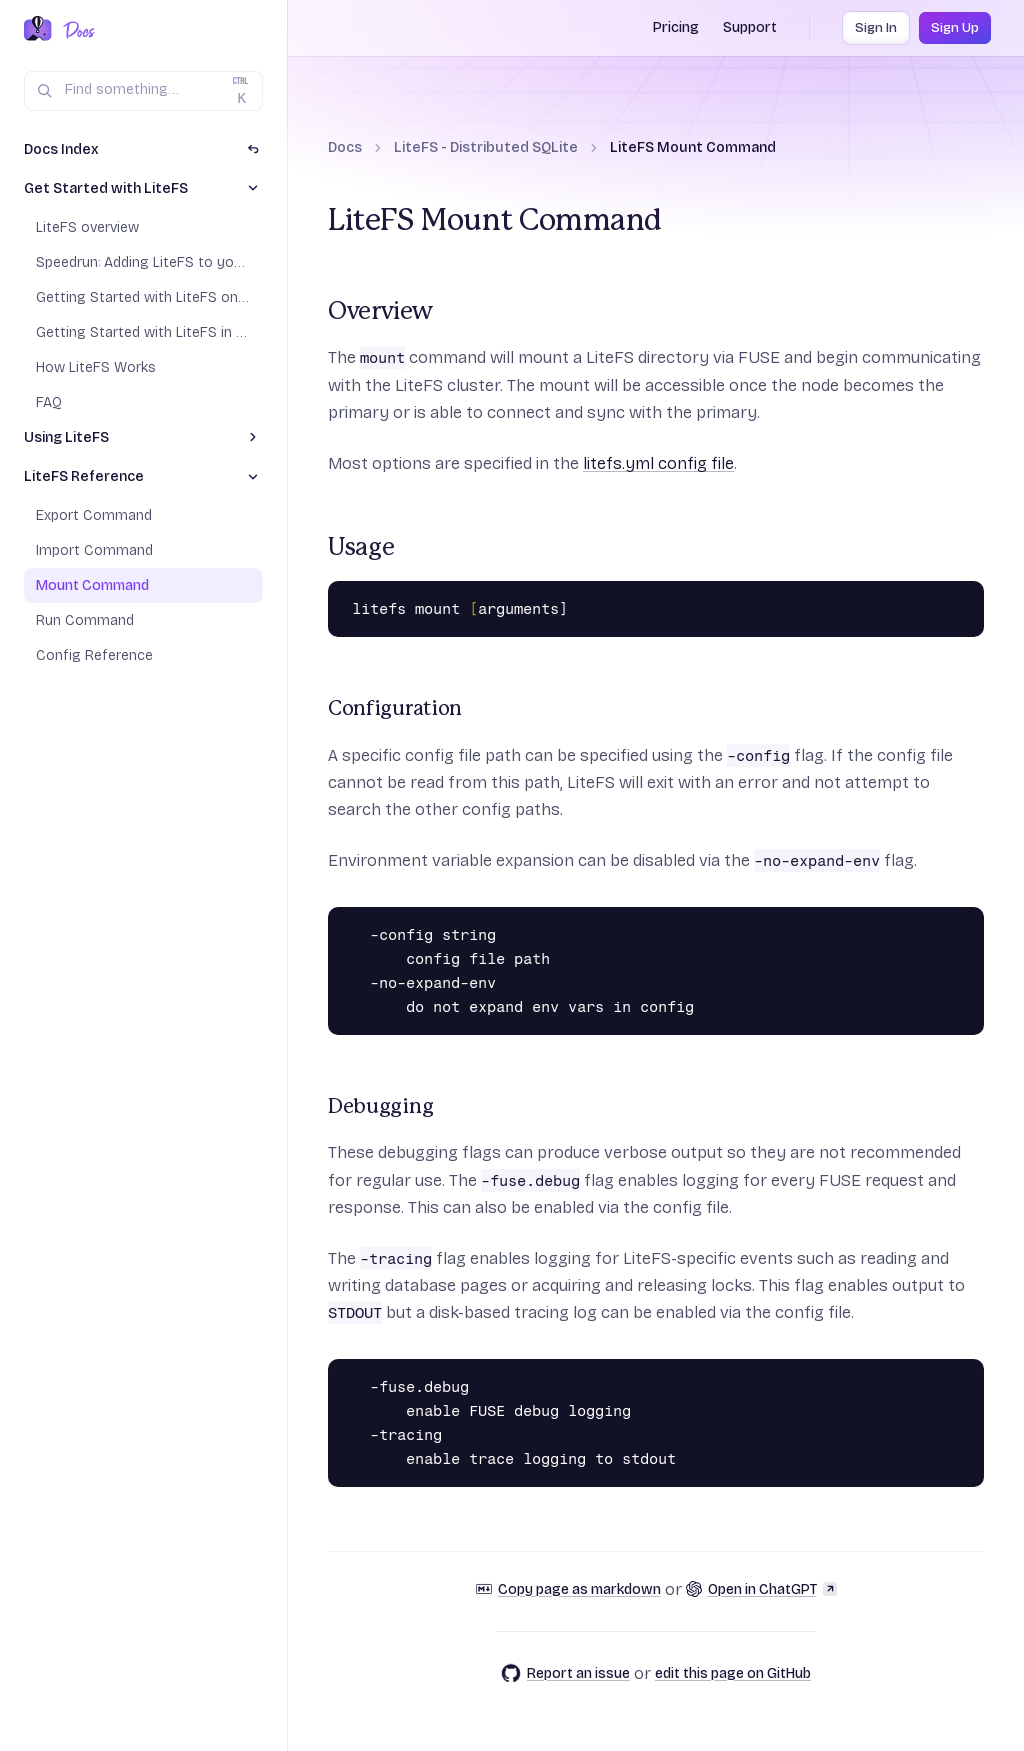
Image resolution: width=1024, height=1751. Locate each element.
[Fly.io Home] (38, 30)
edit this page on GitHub (733, 1673)
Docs (345, 147)
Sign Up (955, 28)
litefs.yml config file (658, 463)
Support (750, 27)
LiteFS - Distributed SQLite (486, 147)
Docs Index (61, 149)
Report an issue (565, 1673)
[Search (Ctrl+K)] (143, 91)
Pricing (676, 27)
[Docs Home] (75, 30)
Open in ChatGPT (761, 1589)
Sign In (876, 28)
